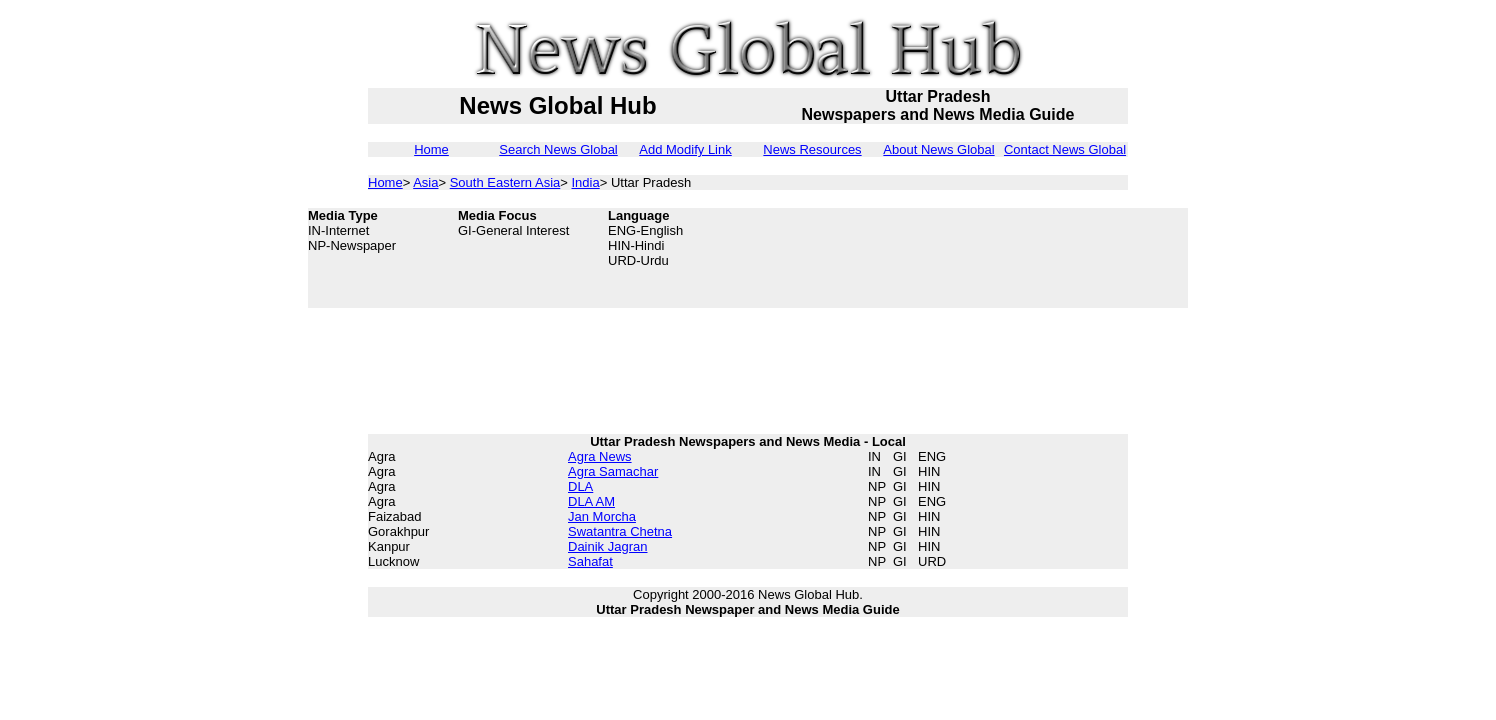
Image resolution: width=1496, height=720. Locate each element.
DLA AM (591, 501)
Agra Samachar (613, 471)
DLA (580, 486)
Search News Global (558, 149)
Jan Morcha (602, 516)
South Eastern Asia (505, 182)
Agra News (600, 456)
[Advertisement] (1028, 258)
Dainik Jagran (608, 546)
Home (431, 149)
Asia (425, 182)
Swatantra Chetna (620, 531)
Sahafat (590, 561)
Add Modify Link (685, 149)
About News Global (938, 149)
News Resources (812, 149)
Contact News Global (1065, 149)
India (586, 182)
